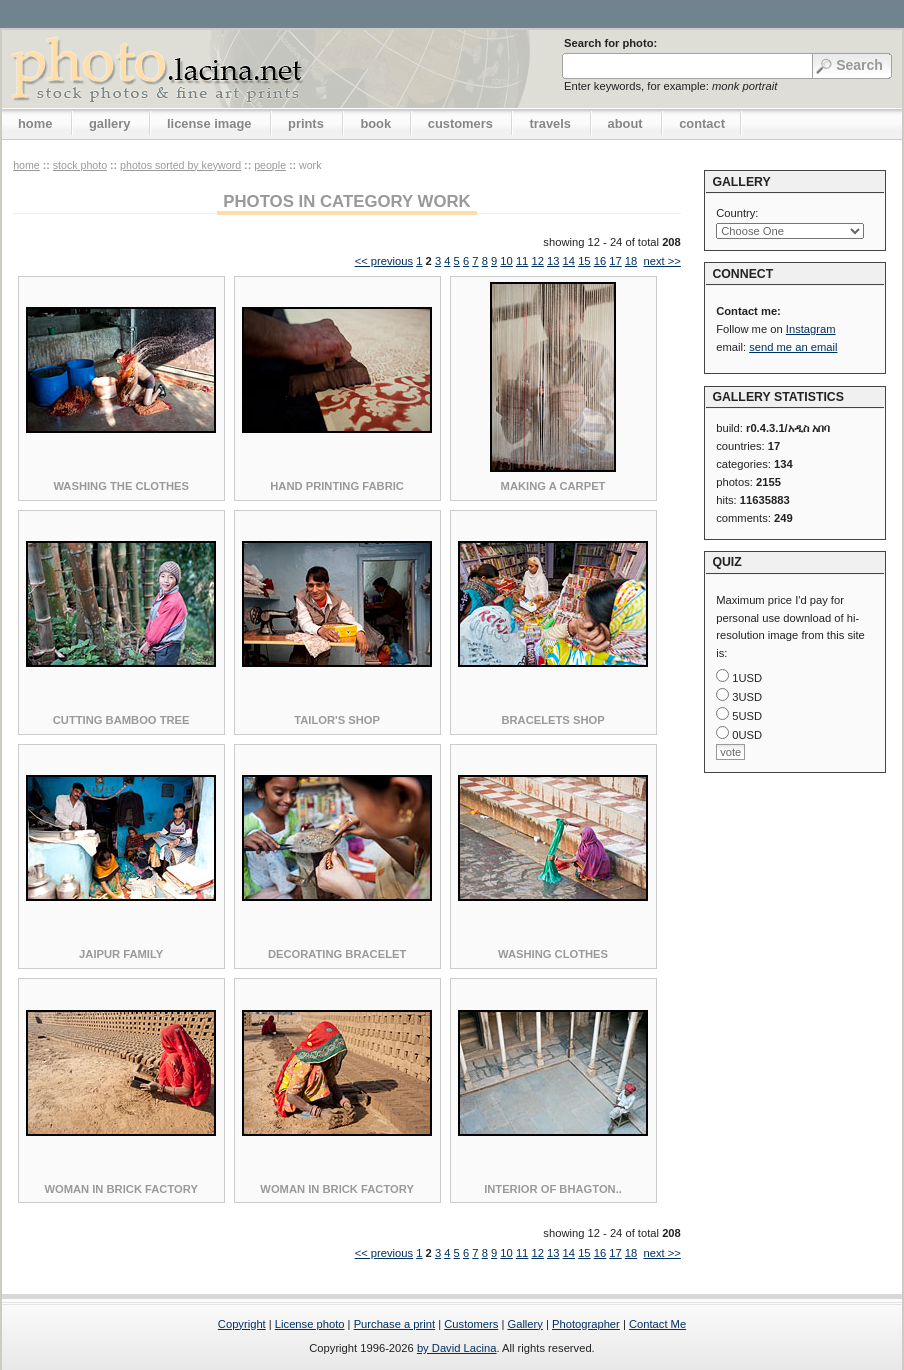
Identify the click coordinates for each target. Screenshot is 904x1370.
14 (569, 261)
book (375, 123)
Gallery (524, 1324)
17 (615, 261)
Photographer (586, 1324)
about (625, 123)
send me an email (793, 347)
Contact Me (657, 1324)
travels (550, 123)
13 (553, 261)
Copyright (242, 1324)
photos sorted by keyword (180, 165)
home (35, 123)
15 (584, 261)
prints (306, 123)
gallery (110, 123)
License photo (310, 1324)
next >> (661, 261)
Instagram (811, 329)
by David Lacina (457, 1348)
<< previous (384, 261)
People (270, 165)
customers (460, 123)
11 (522, 261)
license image (209, 123)
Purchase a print (394, 1324)
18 (631, 261)
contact (702, 123)
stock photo (80, 165)
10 (506, 261)
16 (600, 261)
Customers (471, 1324)
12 (537, 261)
